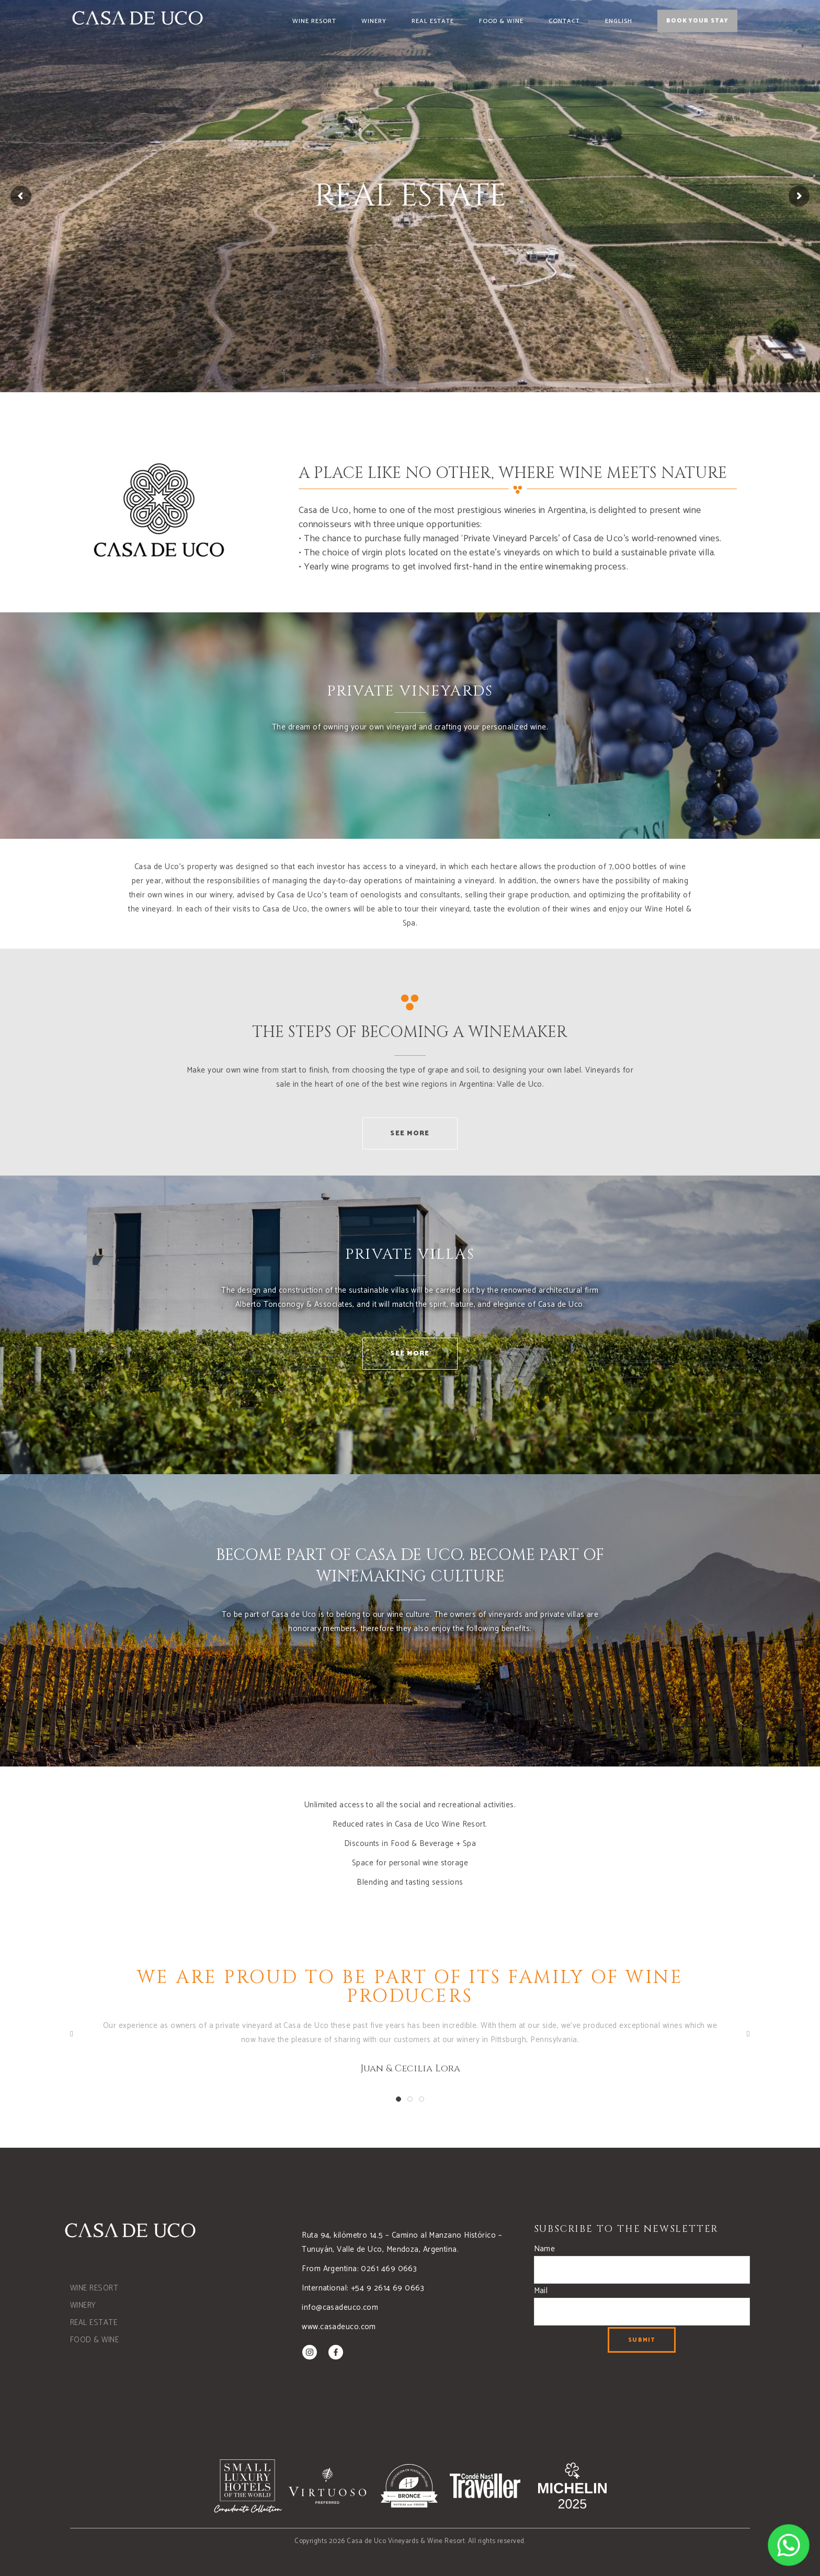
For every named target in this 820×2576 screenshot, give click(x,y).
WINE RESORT (94, 2288)
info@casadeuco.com (340, 2307)
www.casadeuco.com (339, 2326)
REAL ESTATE (93, 2322)
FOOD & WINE (94, 2339)
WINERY (83, 2305)
